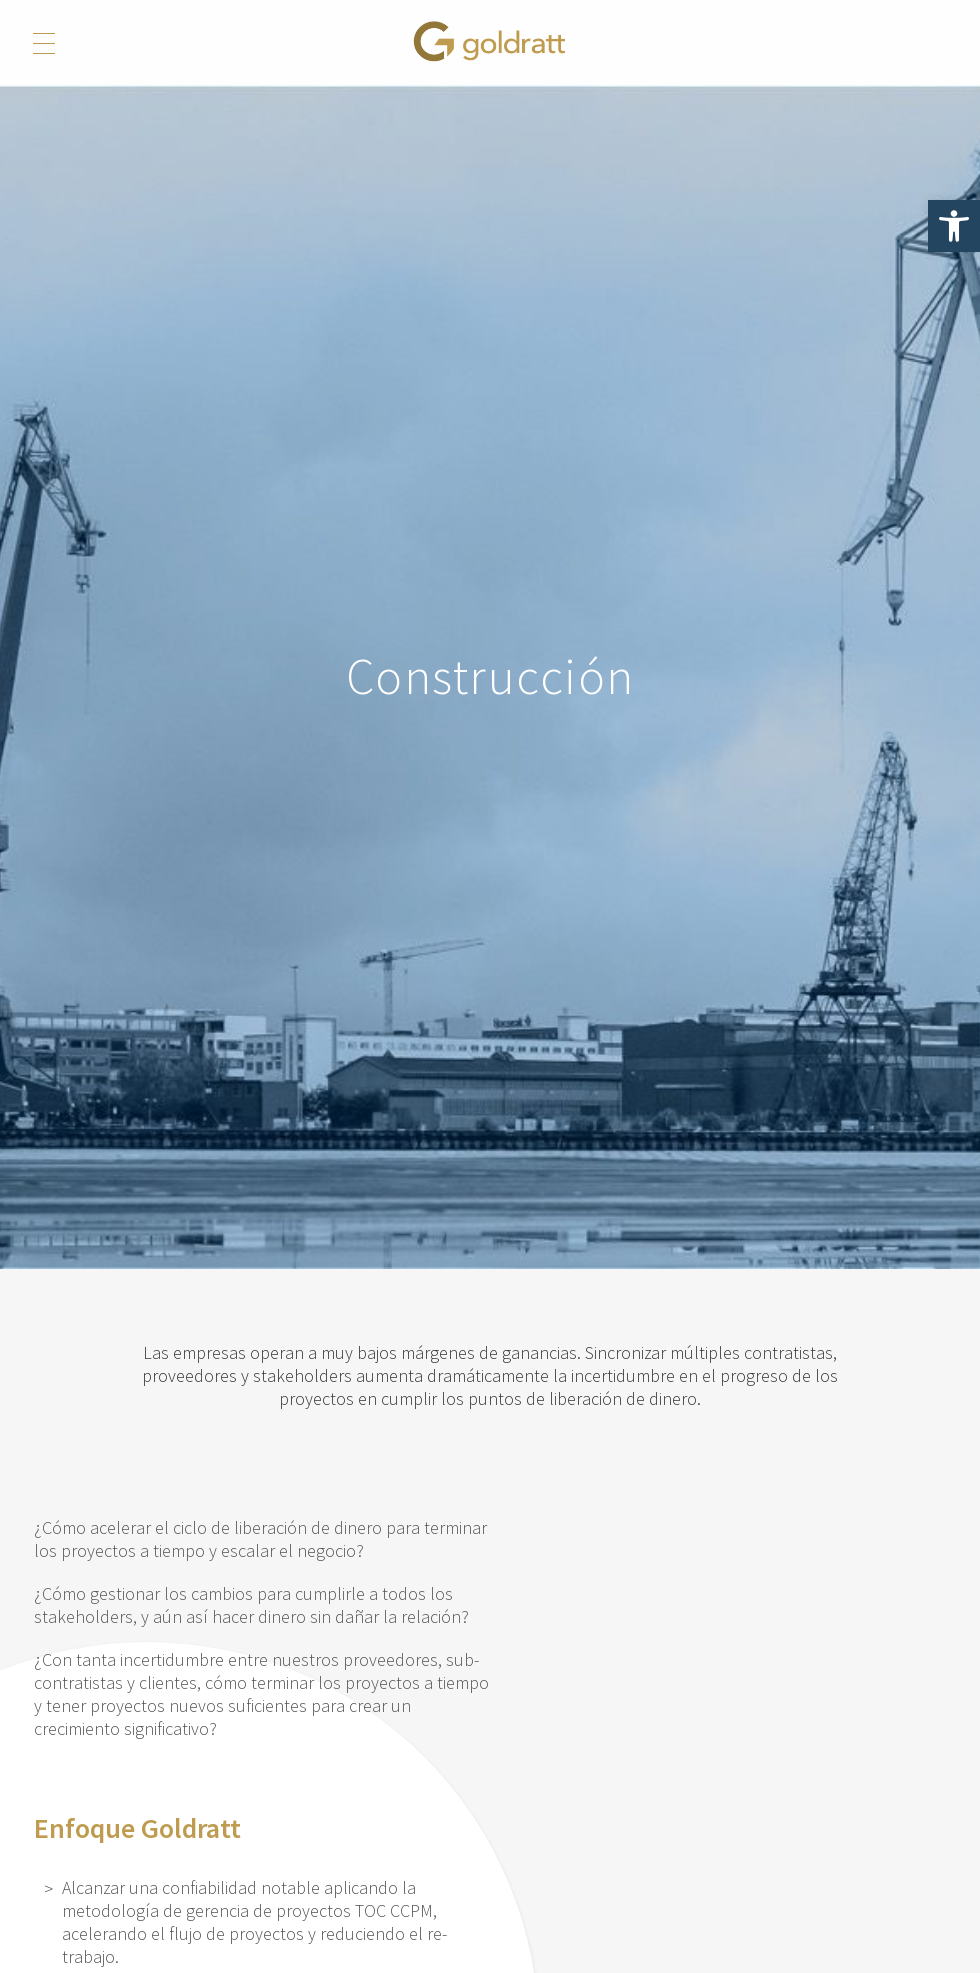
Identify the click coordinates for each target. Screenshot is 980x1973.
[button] (954, 226)
